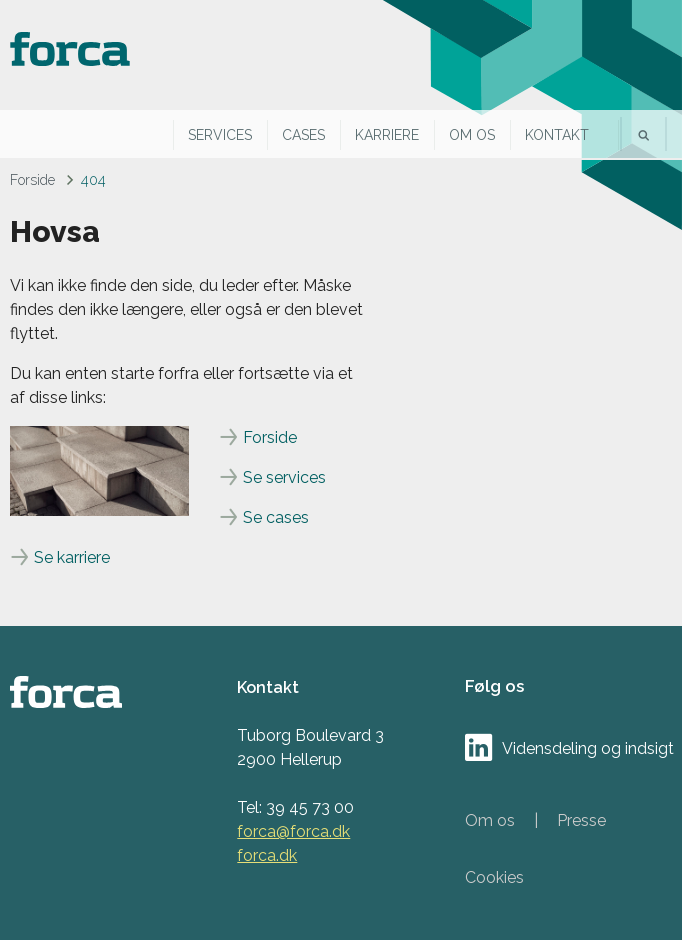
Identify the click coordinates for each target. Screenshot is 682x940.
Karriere (387, 135)
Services (220, 135)
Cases (303, 135)
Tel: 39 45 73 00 (295, 807)
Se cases (276, 517)
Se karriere (72, 557)
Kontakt (557, 135)
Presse (581, 820)
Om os (472, 135)
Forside (32, 180)
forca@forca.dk (293, 831)
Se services (284, 477)
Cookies (494, 877)
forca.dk (267, 855)
